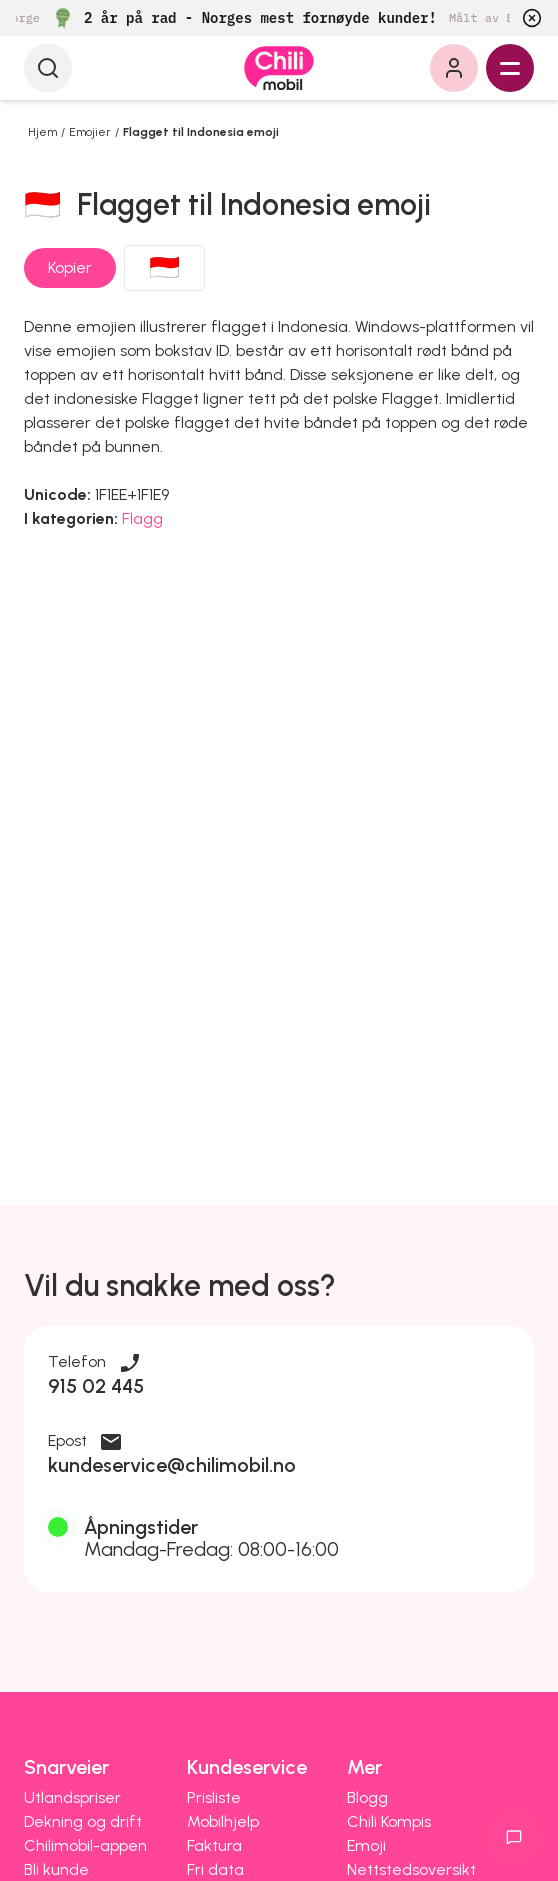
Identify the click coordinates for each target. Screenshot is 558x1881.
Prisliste (214, 1797)
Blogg (367, 1797)
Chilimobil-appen (85, 1845)
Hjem (42, 132)
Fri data (215, 1869)
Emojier (90, 132)
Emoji (366, 1845)
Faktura (214, 1845)
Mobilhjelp (223, 1821)
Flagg (142, 518)
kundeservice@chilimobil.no (172, 1465)
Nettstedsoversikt (411, 1869)
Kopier (70, 267)
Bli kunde (56, 1869)
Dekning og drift (83, 1821)
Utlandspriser (72, 1797)
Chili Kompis (389, 1821)
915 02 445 (96, 1386)
